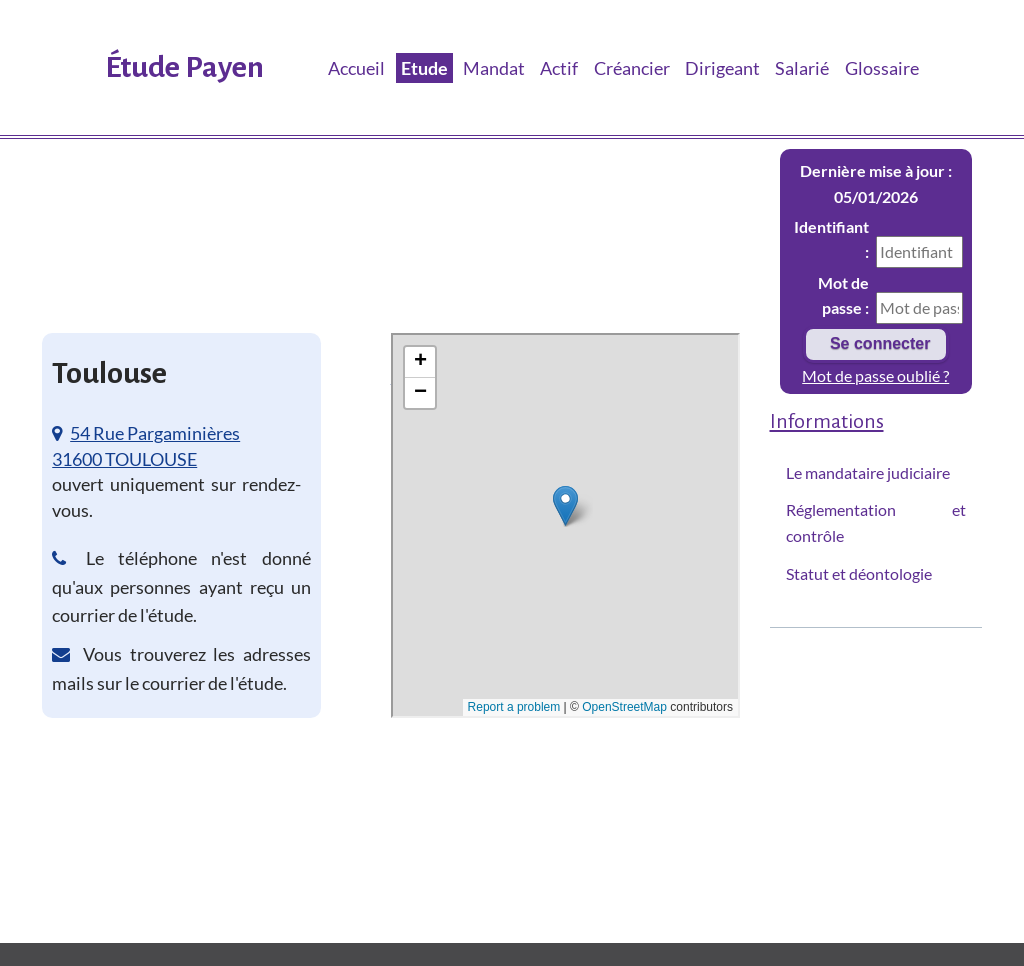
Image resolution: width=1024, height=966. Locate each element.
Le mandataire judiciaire (868, 472)
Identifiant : (831, 239)
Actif (559, 68)
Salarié (802, 68)
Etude (424, 68)
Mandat (494, 68)
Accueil (356, 68)
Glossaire (882, 68)
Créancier (632, 68)
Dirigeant (722, 68)
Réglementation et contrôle (876, 522)
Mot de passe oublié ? (875, 375)
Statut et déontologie (859, 573)
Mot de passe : (843, 295)
